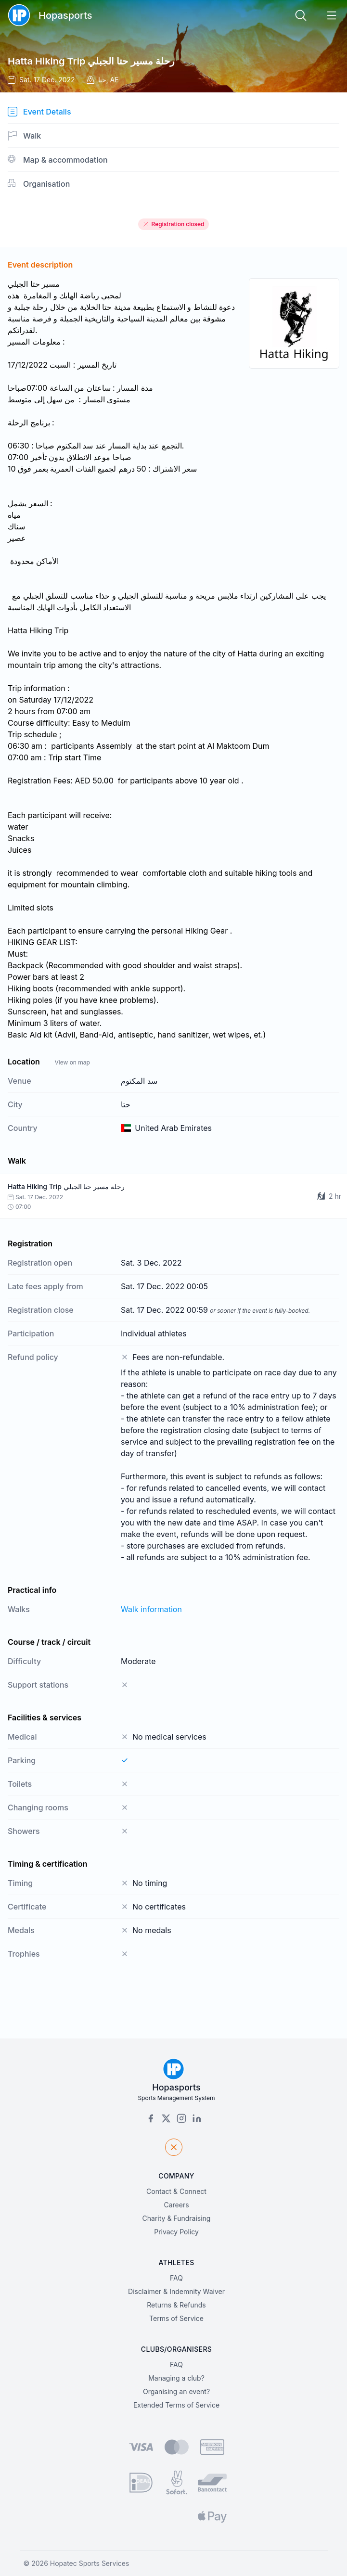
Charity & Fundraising (176, 2218)
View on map (72, 1062)
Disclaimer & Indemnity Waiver (176, 2291)
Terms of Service (176, 2318)
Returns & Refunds (176, 2305)
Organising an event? (176, 2391)
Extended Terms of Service (176, 2405)
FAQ (176, 2278)
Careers (176, 2205)
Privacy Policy (176, 2232)
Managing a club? (176, 2378)
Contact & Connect (176, 2191)
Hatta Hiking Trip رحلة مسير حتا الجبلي (91, 61)
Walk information (151, 1609)
